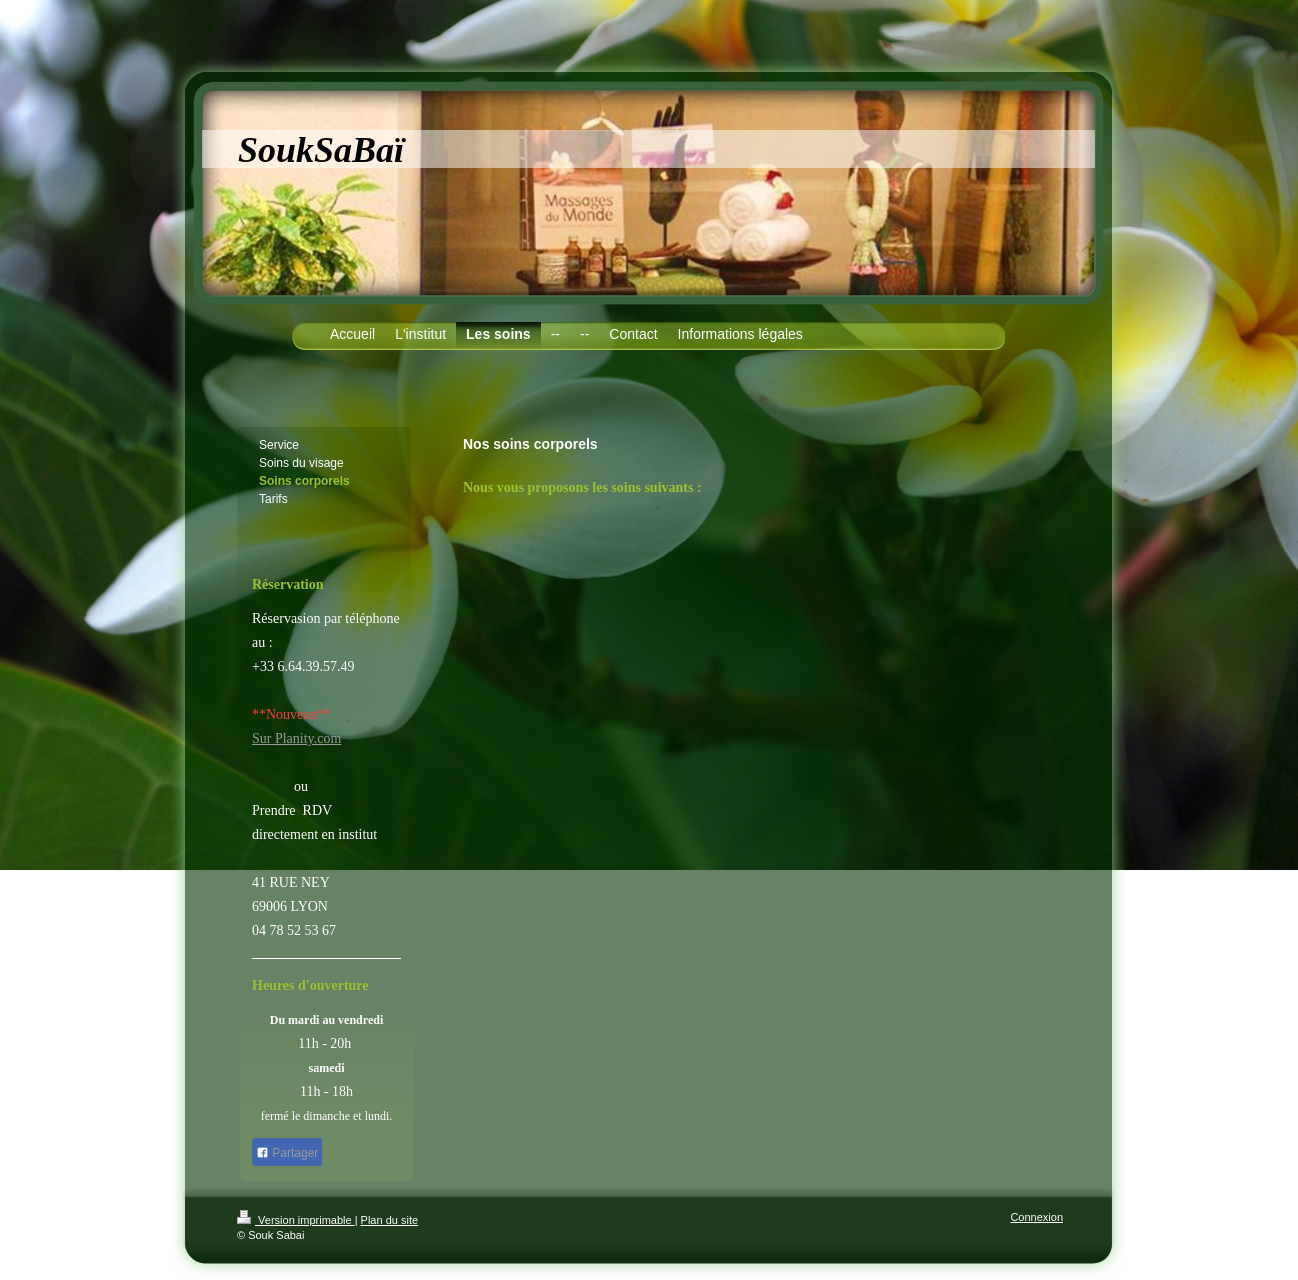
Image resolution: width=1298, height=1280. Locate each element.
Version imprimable (296, 1220)
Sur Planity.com (296, 738)
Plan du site (389, 1220)
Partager (287, 1153)
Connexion (1036, 1217)
